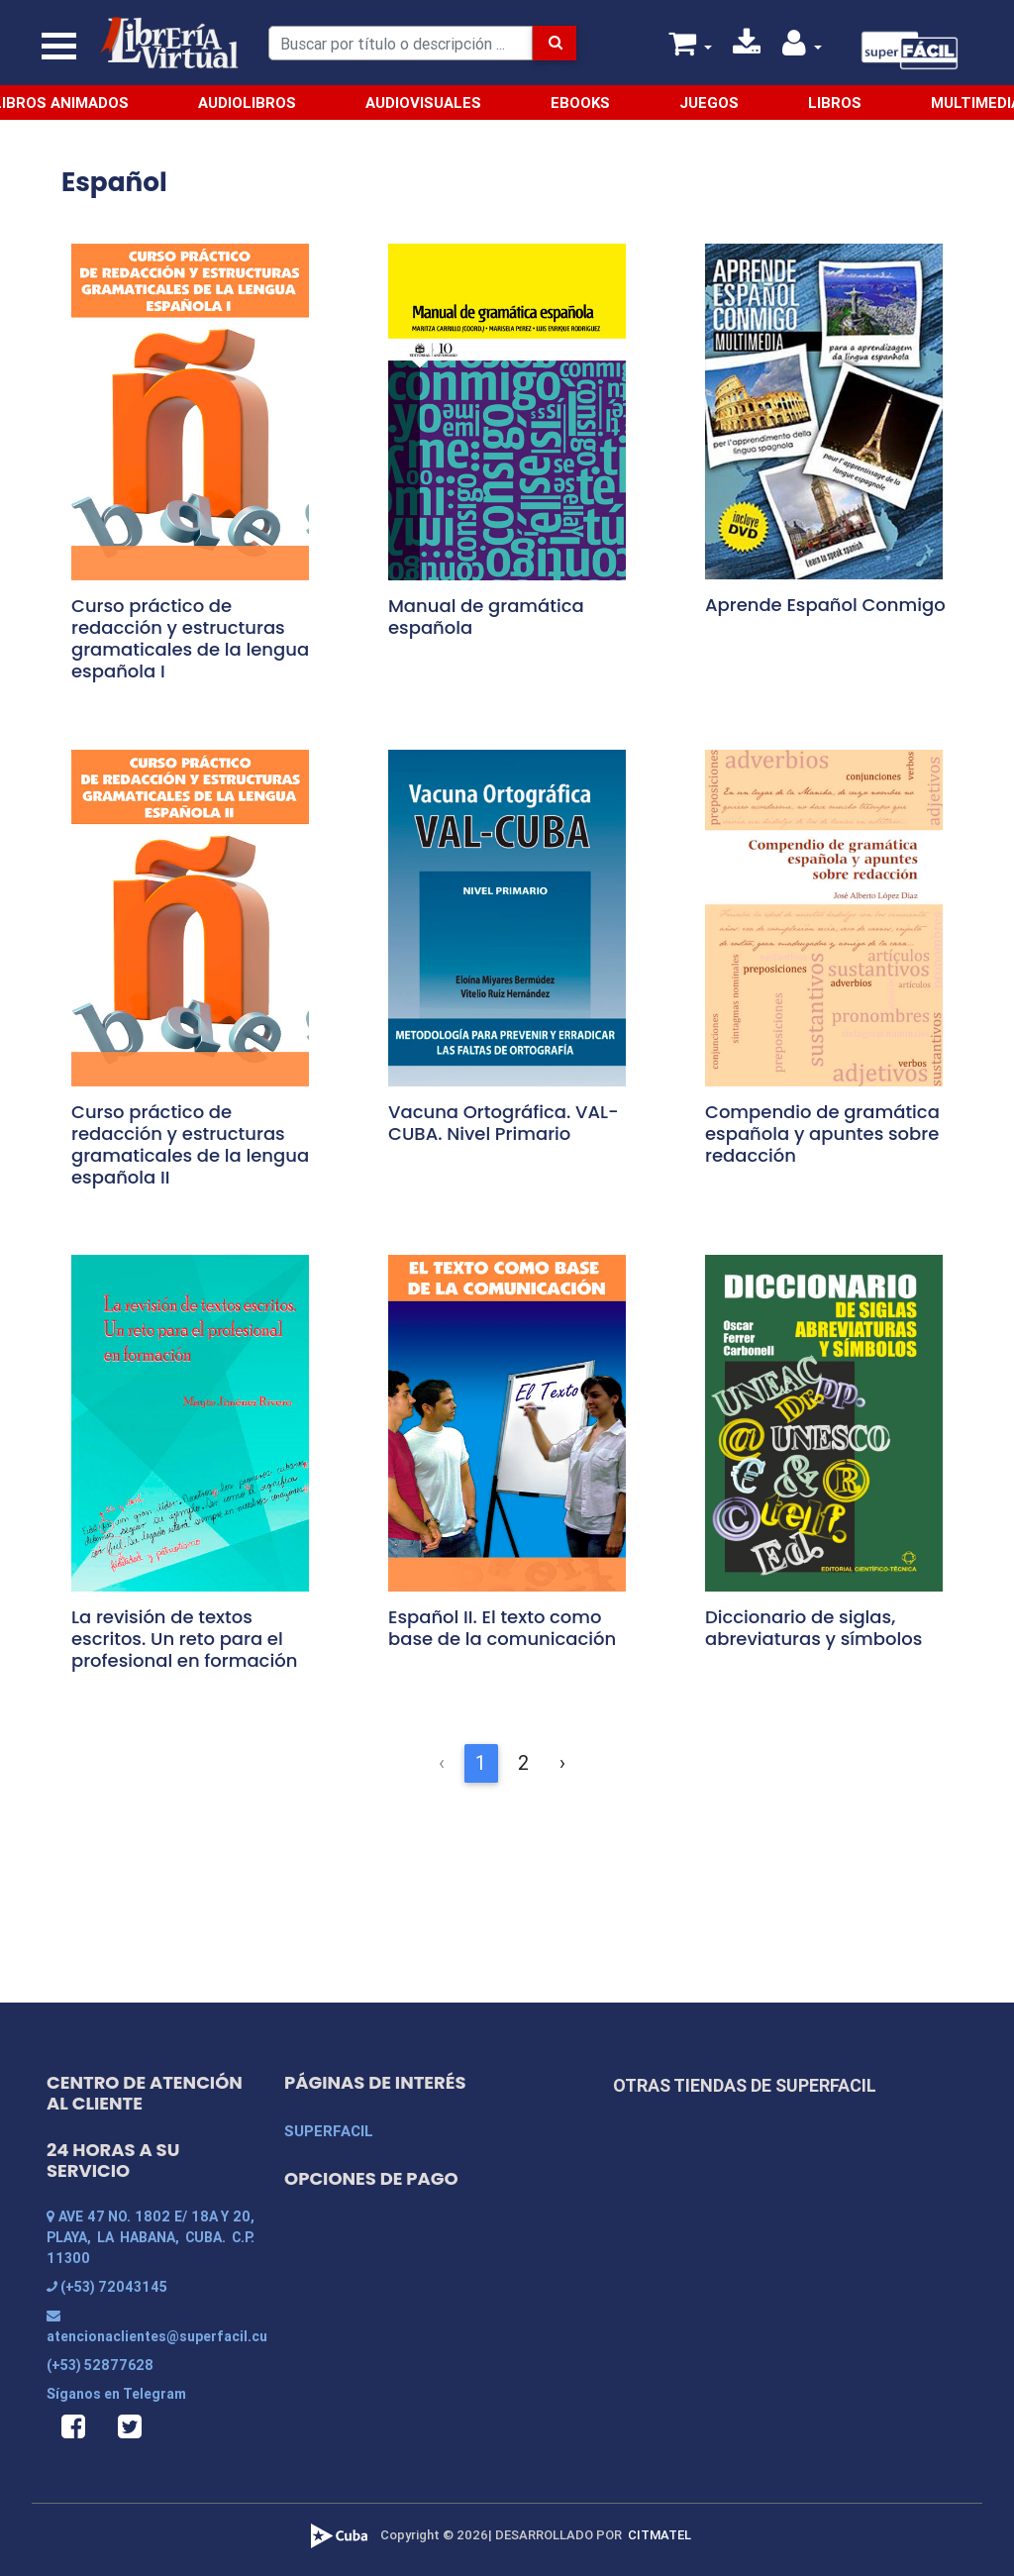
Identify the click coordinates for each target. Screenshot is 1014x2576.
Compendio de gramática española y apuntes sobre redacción (822, 1133)
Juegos (709, 102)
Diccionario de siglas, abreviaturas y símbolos (813, 1627)
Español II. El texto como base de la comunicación (502, 1627)
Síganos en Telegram (116, 2394)
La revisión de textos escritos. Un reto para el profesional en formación (184, 1638)
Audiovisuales (423, 102)
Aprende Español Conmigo (825, 604)
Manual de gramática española (486, 616)
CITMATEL (659, 2534)
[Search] (400, 43)
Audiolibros (247, 102)
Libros (835, 102)
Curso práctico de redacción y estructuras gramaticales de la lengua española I (190, 638)
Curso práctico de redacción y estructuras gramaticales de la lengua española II (190, 1144)
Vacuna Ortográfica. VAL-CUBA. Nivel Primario (503, 1122)
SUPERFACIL (328, 2130)
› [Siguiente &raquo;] (562, 1762)
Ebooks (580, 102)
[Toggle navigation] (59, 47)
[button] (802, 48)
